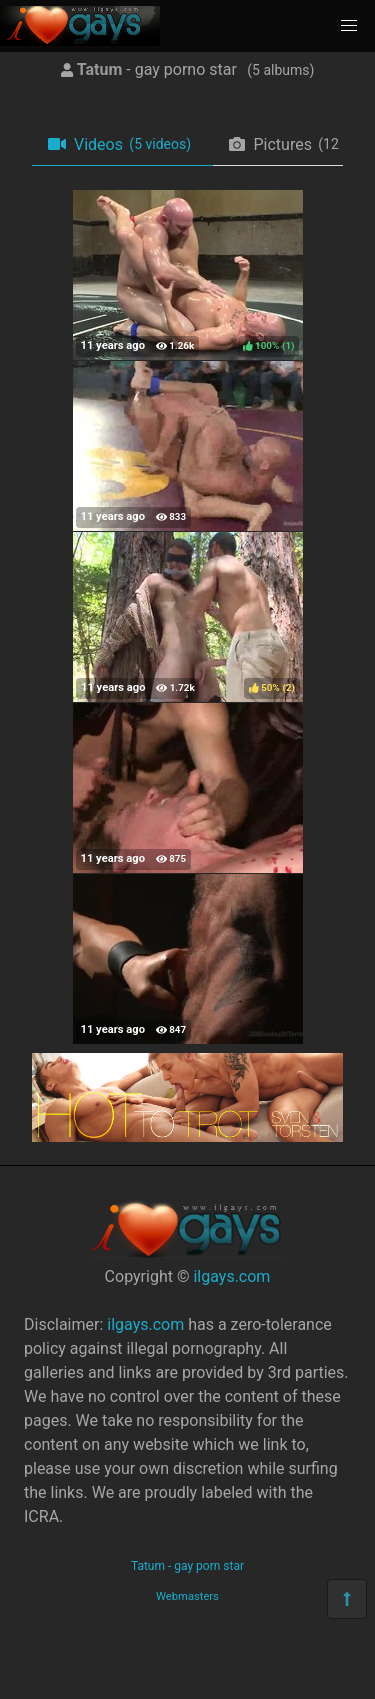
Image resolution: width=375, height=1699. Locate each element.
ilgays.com (231, 1276)
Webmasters (187, 1596)
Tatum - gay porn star (187, 1566)
